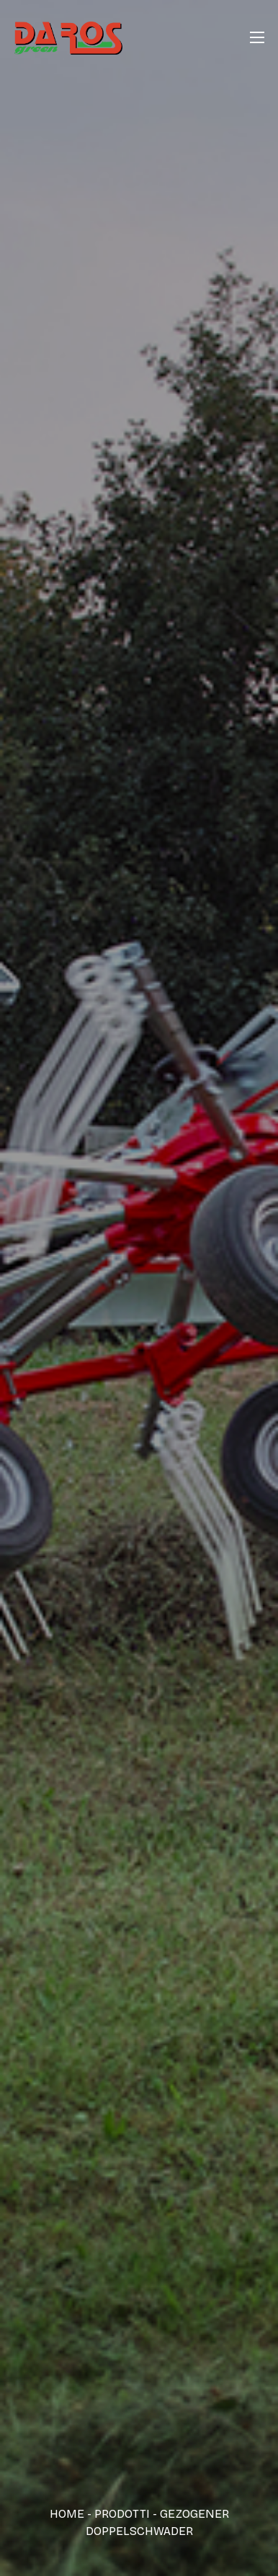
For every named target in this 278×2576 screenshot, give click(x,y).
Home (67, 2514)
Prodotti (122, 2514)
